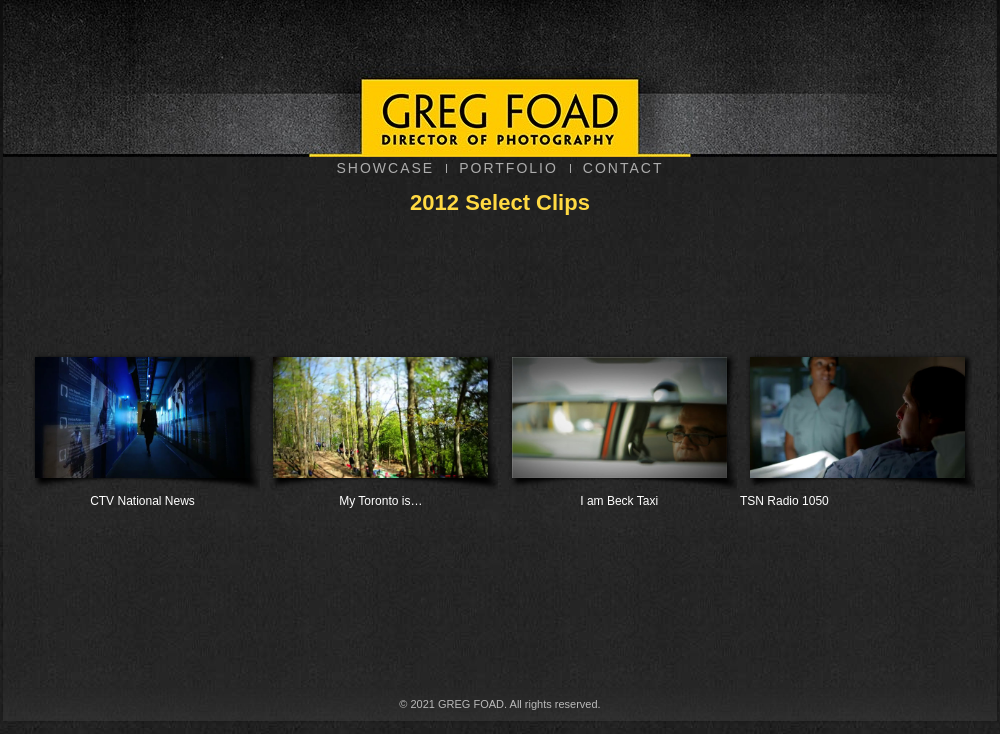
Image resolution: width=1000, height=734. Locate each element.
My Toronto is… (380, 425)
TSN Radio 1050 (857, 425)
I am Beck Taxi (619, 425)
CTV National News (142, 425)
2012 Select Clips (500, 202)
